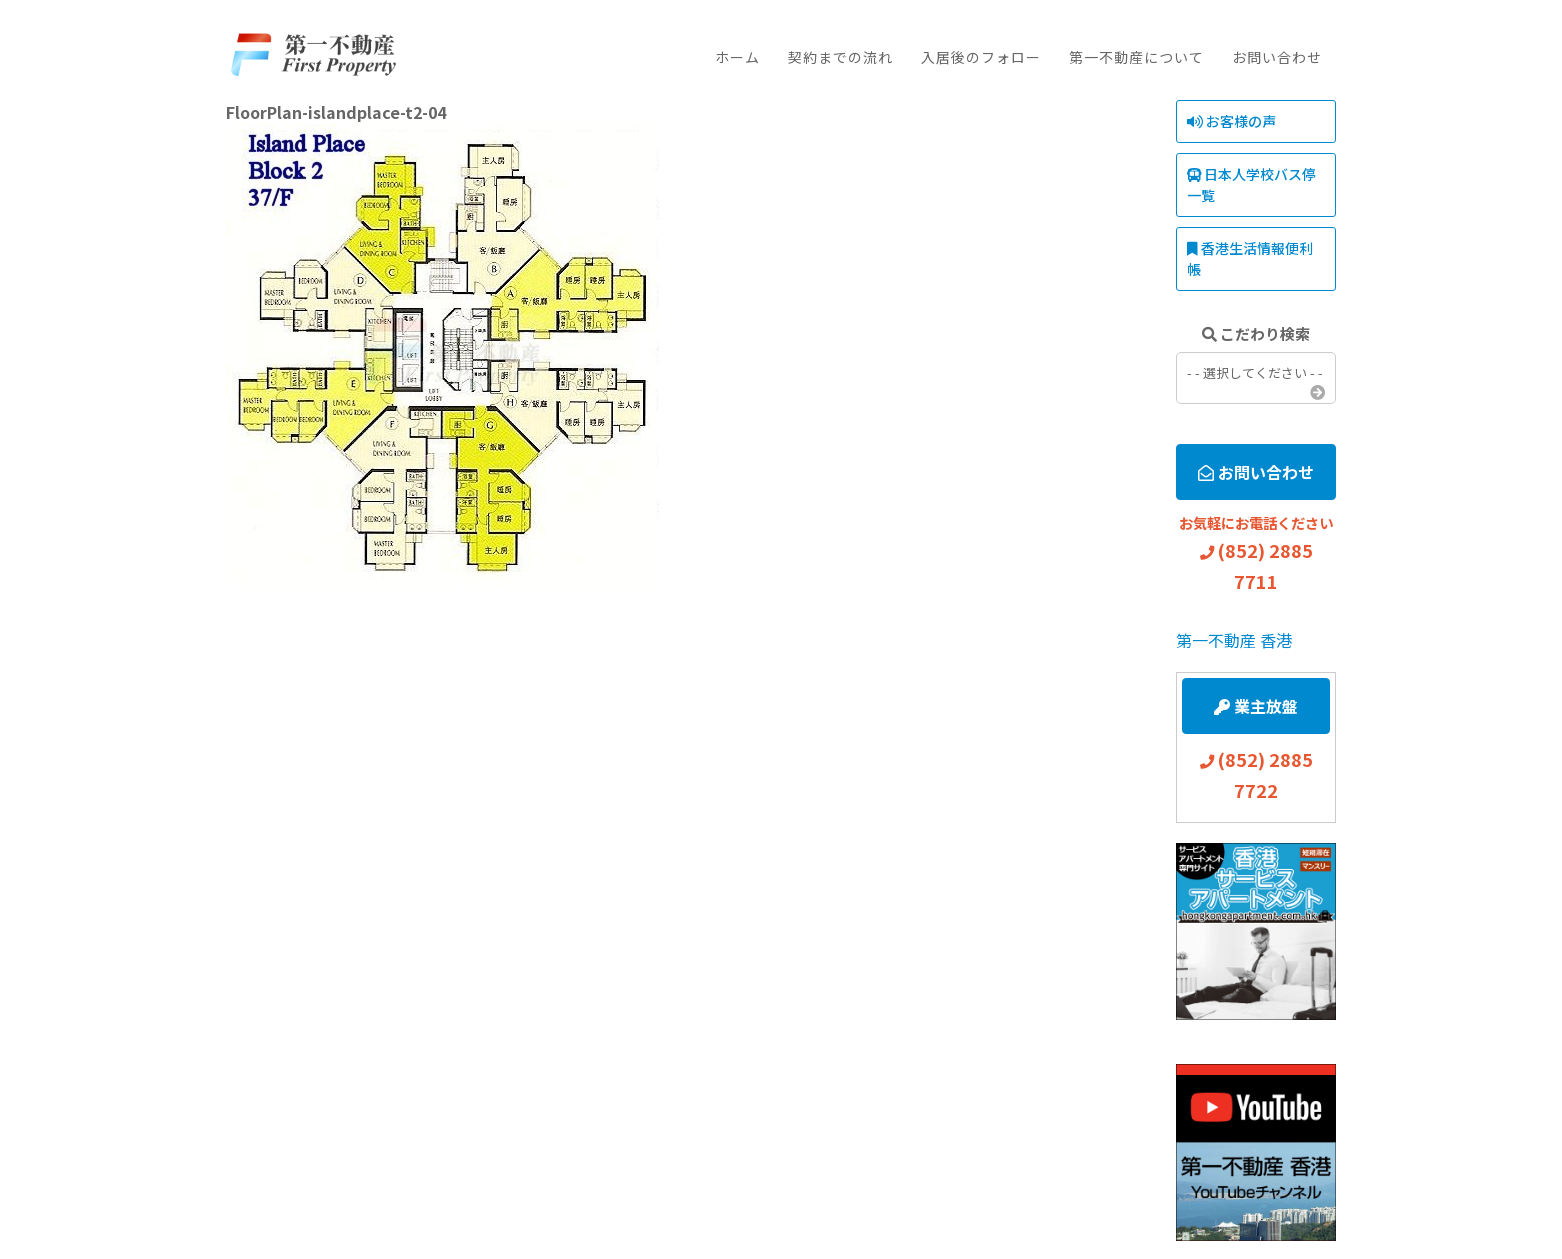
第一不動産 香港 (1234, 640)
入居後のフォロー (981, 57)
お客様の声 (1231, 121)
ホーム (737, 57)
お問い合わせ (1277, 57)
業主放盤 (1256, 706)
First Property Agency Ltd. (312, 55)
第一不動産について (1136, 57)
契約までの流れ (840, 57)
